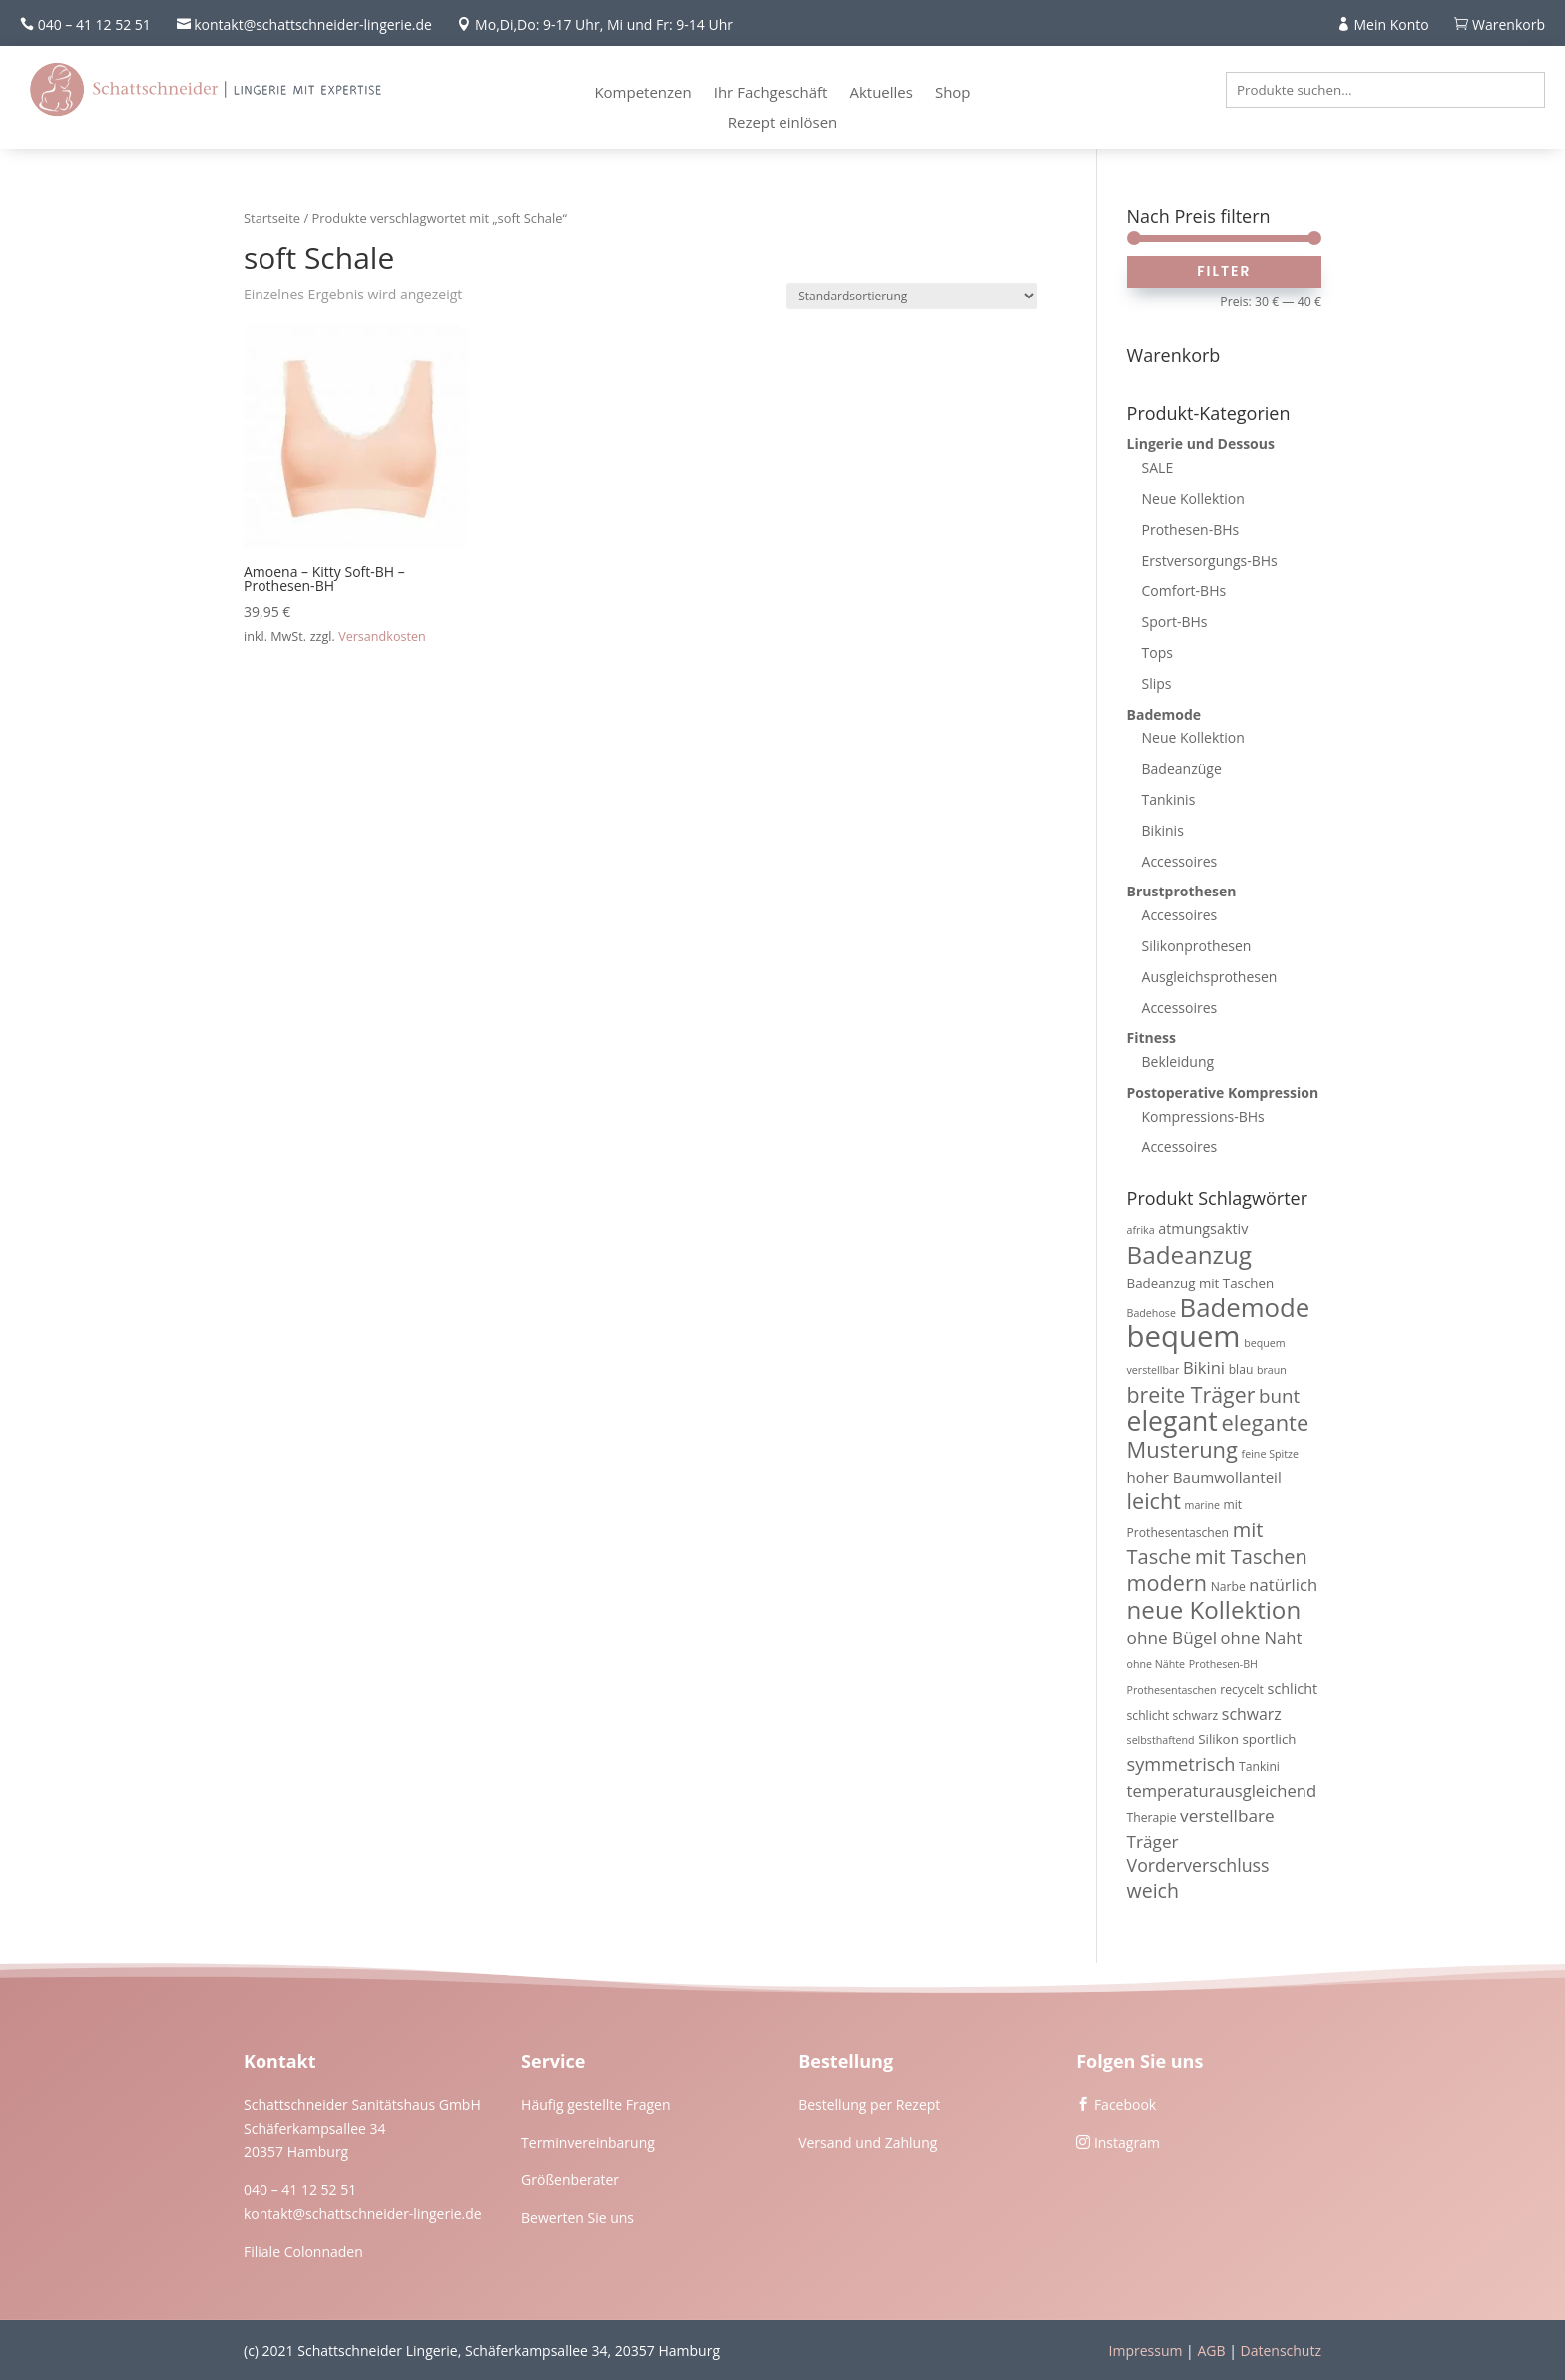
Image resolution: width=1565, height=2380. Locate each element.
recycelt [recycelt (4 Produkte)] (1242, 1689)
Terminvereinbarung (588, 2142)
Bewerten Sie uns (577, 2217)
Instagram (1127, 2142)
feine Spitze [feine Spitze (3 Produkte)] (1270, 1454)
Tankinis (1169, 799)
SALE (1158, 467)
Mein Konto (1391, 24)
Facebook (1125, 2104)
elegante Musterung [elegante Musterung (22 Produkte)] (1218, 1436)
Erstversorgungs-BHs (1210, 560)
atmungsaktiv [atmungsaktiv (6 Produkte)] (1203, 1228)
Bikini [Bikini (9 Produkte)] (1204, 1367)
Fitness (1151, 1037)
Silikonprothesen (1197, 945)
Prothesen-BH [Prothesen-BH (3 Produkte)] (1223, 1664)
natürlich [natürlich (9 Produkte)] (1283, 1584)
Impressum (1146, 2350)
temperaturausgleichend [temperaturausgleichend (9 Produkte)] (1222, 1790)
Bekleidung (1178, 1061)
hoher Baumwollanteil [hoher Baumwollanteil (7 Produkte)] (1204, 1477)
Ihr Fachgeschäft (771, 93)
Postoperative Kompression (1223, 1092)
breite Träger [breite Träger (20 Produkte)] (1191, 1394)
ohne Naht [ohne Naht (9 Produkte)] (1262, 1637)
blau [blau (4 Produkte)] (1241, 1369)
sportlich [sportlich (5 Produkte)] (1269, 1739)
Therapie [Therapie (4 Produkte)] (1152, 1817)
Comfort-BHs (1184, 590)
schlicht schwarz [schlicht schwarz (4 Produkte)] (1173, 1715)
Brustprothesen (1182, 891)
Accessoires (1180, 861)
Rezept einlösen (783, 123)
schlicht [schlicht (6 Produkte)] (1293, 1688)
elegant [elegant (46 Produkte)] (1172, 1421)
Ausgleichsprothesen (1210, 976)
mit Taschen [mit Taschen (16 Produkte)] (1251, 1556)
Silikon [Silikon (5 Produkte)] (1218, 1739)
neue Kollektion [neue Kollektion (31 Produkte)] (1214, 1609)
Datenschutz (1281, 2350)
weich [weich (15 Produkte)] (1153, 1890)
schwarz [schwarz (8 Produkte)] (1252, 1714)
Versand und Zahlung (867, 2142)
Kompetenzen (642, 93)
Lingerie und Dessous (1201, 443)
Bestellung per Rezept (869, 2104)
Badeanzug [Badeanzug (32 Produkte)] (1190, 1254)
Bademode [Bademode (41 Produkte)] (1245, 1307)
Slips (1157, 683)
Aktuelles (880, 93)
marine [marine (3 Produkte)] (1202, 1505)
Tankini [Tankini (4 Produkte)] (1259, 1766)
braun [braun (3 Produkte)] (1272, 1370)
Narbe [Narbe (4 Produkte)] (1228, 1586)
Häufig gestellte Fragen (596, 2104)
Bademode (1164, 714)
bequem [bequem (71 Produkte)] (1184, 1336)
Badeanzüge (1182, 768)
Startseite (272, 218)
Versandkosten (382, 636)
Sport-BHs (1175, 621)
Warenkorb (1508, 24)
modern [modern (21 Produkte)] (1167, 1582)
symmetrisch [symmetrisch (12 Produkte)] (1181, 1764)
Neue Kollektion (1193, 498)
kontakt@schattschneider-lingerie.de (363, 2213)
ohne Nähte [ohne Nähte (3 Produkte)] (1156, 1664)
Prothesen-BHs (1191, 529)
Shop (953, 93)
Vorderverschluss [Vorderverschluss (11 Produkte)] (1198, 1865)
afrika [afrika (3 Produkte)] (1141, 1230)
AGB (1211, 2350)
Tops (1157, 652)
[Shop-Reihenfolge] (911, 296)
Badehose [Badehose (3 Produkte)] (1151, 1313)
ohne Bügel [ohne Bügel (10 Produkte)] (1172, 1637)
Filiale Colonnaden (303, 2251)
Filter (1224, 271)
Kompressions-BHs (1203, 1116)
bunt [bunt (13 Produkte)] (1279, 1396)
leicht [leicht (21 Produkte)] (1154, 1501)
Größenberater (570, 2179)
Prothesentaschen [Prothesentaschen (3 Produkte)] (1172, 1690)
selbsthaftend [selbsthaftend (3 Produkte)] (1161, 1740)
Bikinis (1163, 830)
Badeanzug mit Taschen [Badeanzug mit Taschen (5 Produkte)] (1201, 1283)
